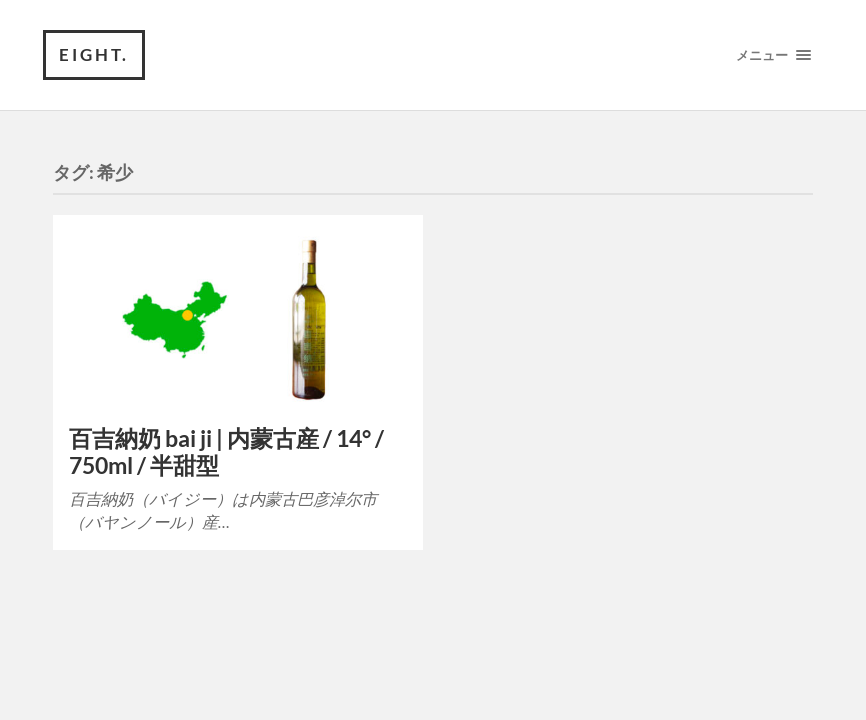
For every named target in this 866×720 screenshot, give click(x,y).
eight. (94, 54)
